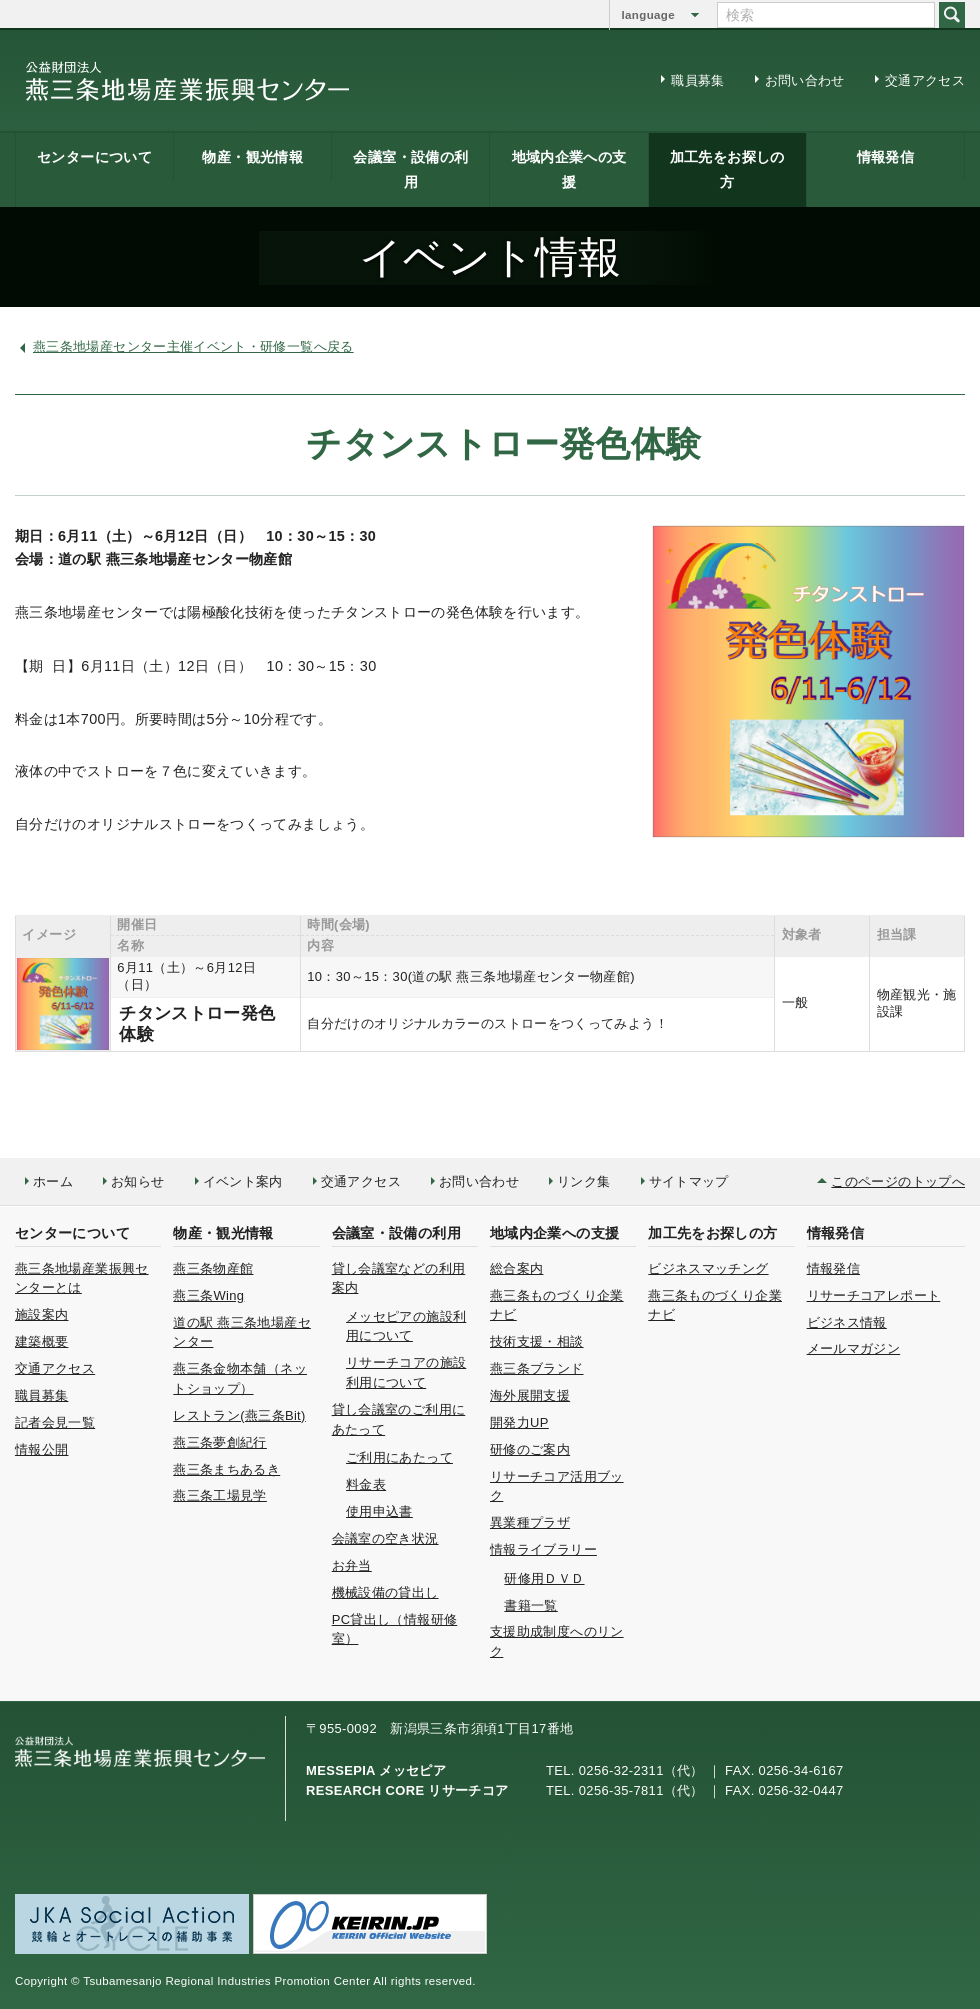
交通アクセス (925, 80)
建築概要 (41, 1341)
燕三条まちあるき (226, 1469)
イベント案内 (243, 1181)
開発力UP (519, 1422)
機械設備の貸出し (385, 1592)
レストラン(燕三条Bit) (239, 1415)
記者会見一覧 (55, 1422)
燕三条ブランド (537, 1368)
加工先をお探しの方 (727, 169)
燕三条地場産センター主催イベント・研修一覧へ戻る (193, 346)
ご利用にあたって (399, 1457)
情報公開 (41, 1449)
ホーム (53, 1181)
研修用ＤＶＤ (544, 1578)
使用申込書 (379, 1511)
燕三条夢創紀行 (220, 1442)
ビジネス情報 (847, 1322)
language (648, 15)
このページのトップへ (898, 1181)
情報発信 (885, 157)
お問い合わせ (805, 80)
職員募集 (697, 80)
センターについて (94, 157)
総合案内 (516, 1268)
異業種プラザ (530, 1522)
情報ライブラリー (543, 1549)
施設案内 (41, 1314)
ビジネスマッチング (708, 1268)
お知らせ (137, 1181)
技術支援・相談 (537, 1341)
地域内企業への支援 (569, 169)
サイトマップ (689, 1181)
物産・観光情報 (252, 157)
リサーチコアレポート (874, 1295)
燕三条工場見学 (220, 1495)
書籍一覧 (530, 1605)
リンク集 (583, 1181)
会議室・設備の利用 (410, 169)
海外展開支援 (530, 1395)
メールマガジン (854, 1348)
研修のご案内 (530, 1449)
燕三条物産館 (213, 1268)
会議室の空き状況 (385, 1538)
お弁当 (352, 1565)
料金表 (366, 1484)
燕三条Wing (208, 1295)
